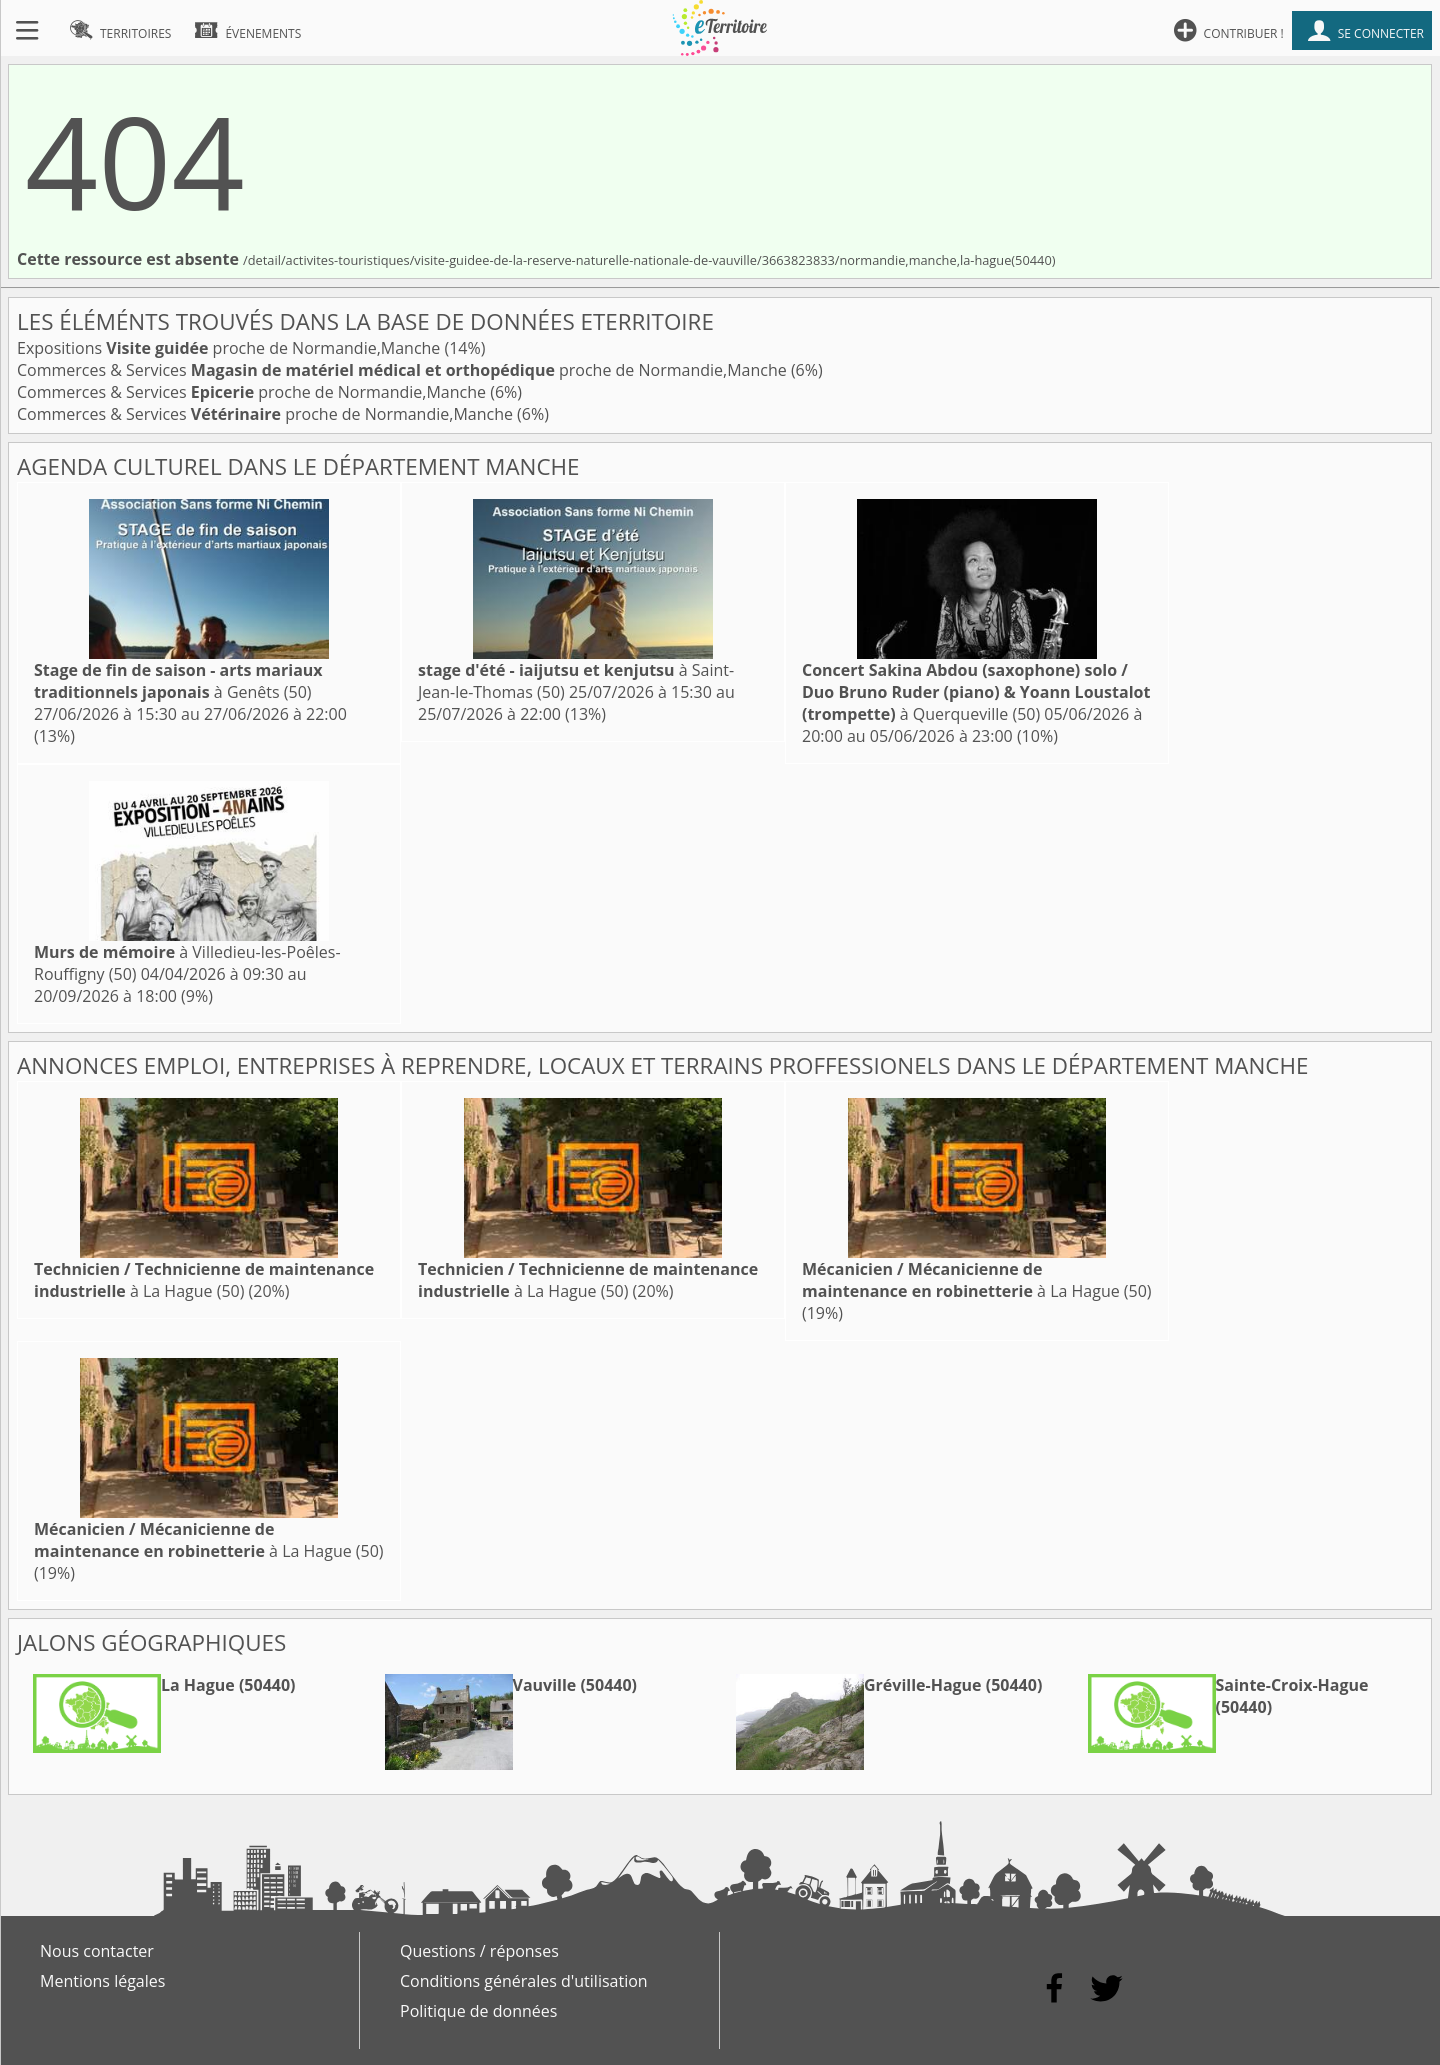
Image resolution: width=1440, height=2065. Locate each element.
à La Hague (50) (204, 1280)
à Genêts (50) (178, 681)
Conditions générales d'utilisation (524, 1981)
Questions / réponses (479, 1951)
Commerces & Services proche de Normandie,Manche (404, 370)
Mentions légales (102, 1981)
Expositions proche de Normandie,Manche (231, 348)
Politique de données (478, 2011)
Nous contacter (97, 1951)
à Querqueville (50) (976, 692)
